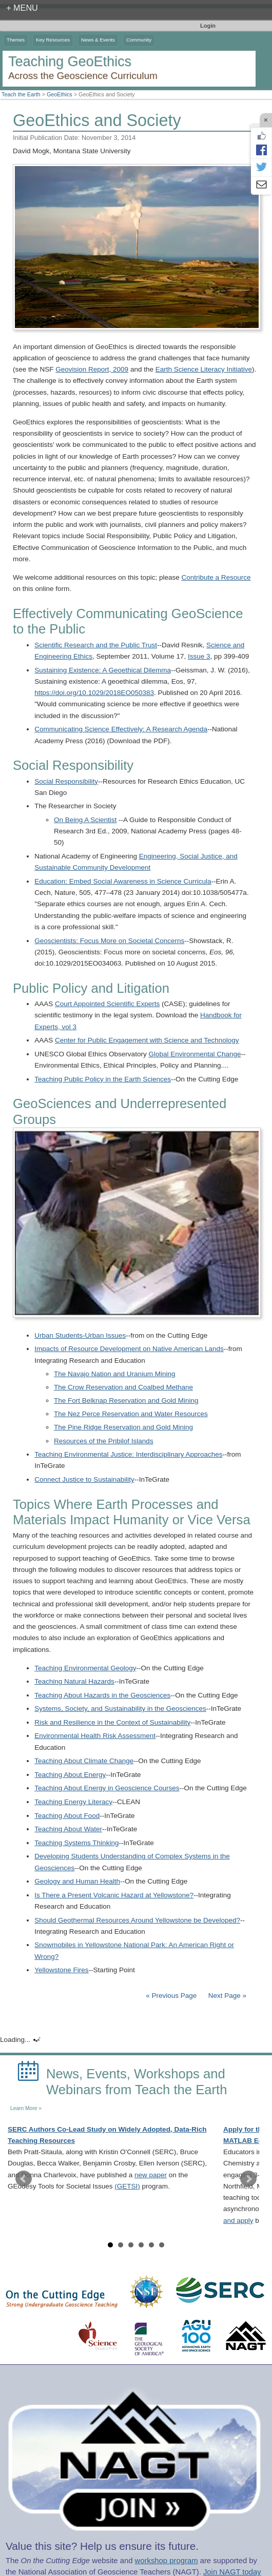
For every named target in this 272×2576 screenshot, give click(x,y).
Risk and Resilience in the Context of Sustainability (112, 1722)
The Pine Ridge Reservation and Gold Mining (123, 1427)
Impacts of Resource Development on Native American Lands (128, 1349)
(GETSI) (127, 2186)
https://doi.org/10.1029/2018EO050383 (94, 693)
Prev (23, 2179)
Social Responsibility (66, 781)
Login (208, 26)
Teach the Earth (21, 94)
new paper (150, 2175)
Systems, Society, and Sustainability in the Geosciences (120, 1708)
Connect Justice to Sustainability (84, 1479)
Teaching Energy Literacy (73, 1802)
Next (248, 2179)
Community (138, 40)
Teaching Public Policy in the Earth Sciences (102, 1079)
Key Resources (53, 40)
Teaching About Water (68, 1829)
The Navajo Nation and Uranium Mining (114, 1374)
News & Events (98, 40)
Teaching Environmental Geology (85, 1668)
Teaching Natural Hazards (74, 1681)
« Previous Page (171, 1995)
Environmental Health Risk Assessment (95, 1736)
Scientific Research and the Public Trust (95, 645)
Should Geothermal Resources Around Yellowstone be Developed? (137, 1920)
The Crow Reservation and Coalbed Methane (123, 1387)
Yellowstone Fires (61, 1970)
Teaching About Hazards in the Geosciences (102, 1695)
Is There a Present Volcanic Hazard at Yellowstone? (113, 1895)
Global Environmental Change (194, 1054)
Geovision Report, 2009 (91, 369)
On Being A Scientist (85, 820)
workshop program (166, 2561)
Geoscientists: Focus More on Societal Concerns (109, 941)
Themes (16, 40)
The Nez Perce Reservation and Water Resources (131, 1414)
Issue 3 (199, 656)
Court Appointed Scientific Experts (107, 1004)
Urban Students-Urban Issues (80, 1335)
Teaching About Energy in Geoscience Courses (106, 1788)
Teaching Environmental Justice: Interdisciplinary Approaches (128, 1454)
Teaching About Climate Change (83, 1761)
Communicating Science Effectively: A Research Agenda (120, 729)
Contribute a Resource (215, 577)
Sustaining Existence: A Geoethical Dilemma (102, 670)
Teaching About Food (67, 1815)
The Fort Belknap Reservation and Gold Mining (126, 1400)
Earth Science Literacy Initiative (204, 369)
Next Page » (226, 1995)
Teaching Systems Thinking (76, 1843)
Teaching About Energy (70, 1774)
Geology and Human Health (77, 1881)
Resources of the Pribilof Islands (103, 1441)
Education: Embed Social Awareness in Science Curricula (122, 881)
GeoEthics (59, 94)
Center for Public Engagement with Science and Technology (147, 1040)
